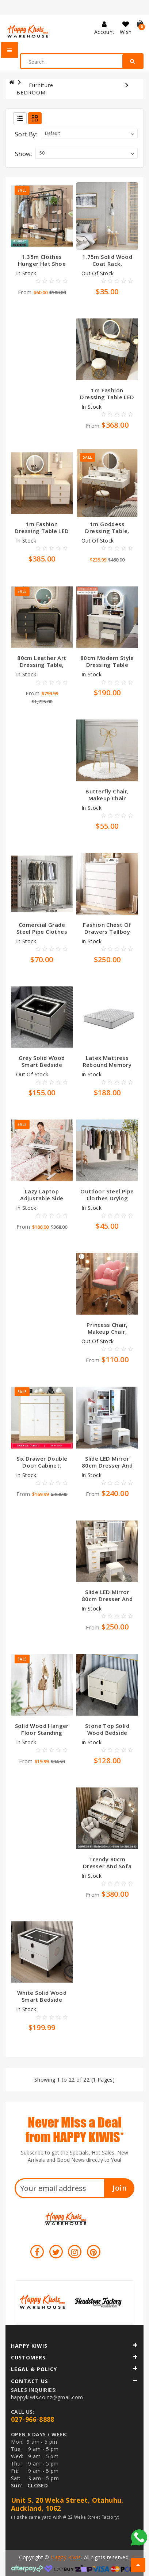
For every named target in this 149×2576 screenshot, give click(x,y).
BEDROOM (31, 92)
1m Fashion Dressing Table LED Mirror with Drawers (42, 534)
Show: (23, 154)
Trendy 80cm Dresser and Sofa (107, 1863)
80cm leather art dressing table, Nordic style (41, 664)
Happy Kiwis (66, 2557)
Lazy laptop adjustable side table (41, 1198)
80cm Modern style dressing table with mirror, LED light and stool (107, 668)
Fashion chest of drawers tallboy (107, 928)
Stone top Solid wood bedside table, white (107, 1732)
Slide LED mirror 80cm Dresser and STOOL (107, 1465)
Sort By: (26, 134)
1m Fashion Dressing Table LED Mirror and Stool (107, 397)
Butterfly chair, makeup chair (107, 795)
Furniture (41, 85)
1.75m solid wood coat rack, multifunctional (107, 263)
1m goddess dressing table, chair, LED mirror (107, 530)
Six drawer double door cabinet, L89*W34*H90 (42, 1465)
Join (119, 2188)
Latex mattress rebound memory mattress (107, 1064)
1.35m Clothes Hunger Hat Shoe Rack (42, 263)
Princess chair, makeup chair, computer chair (107, 1331)
